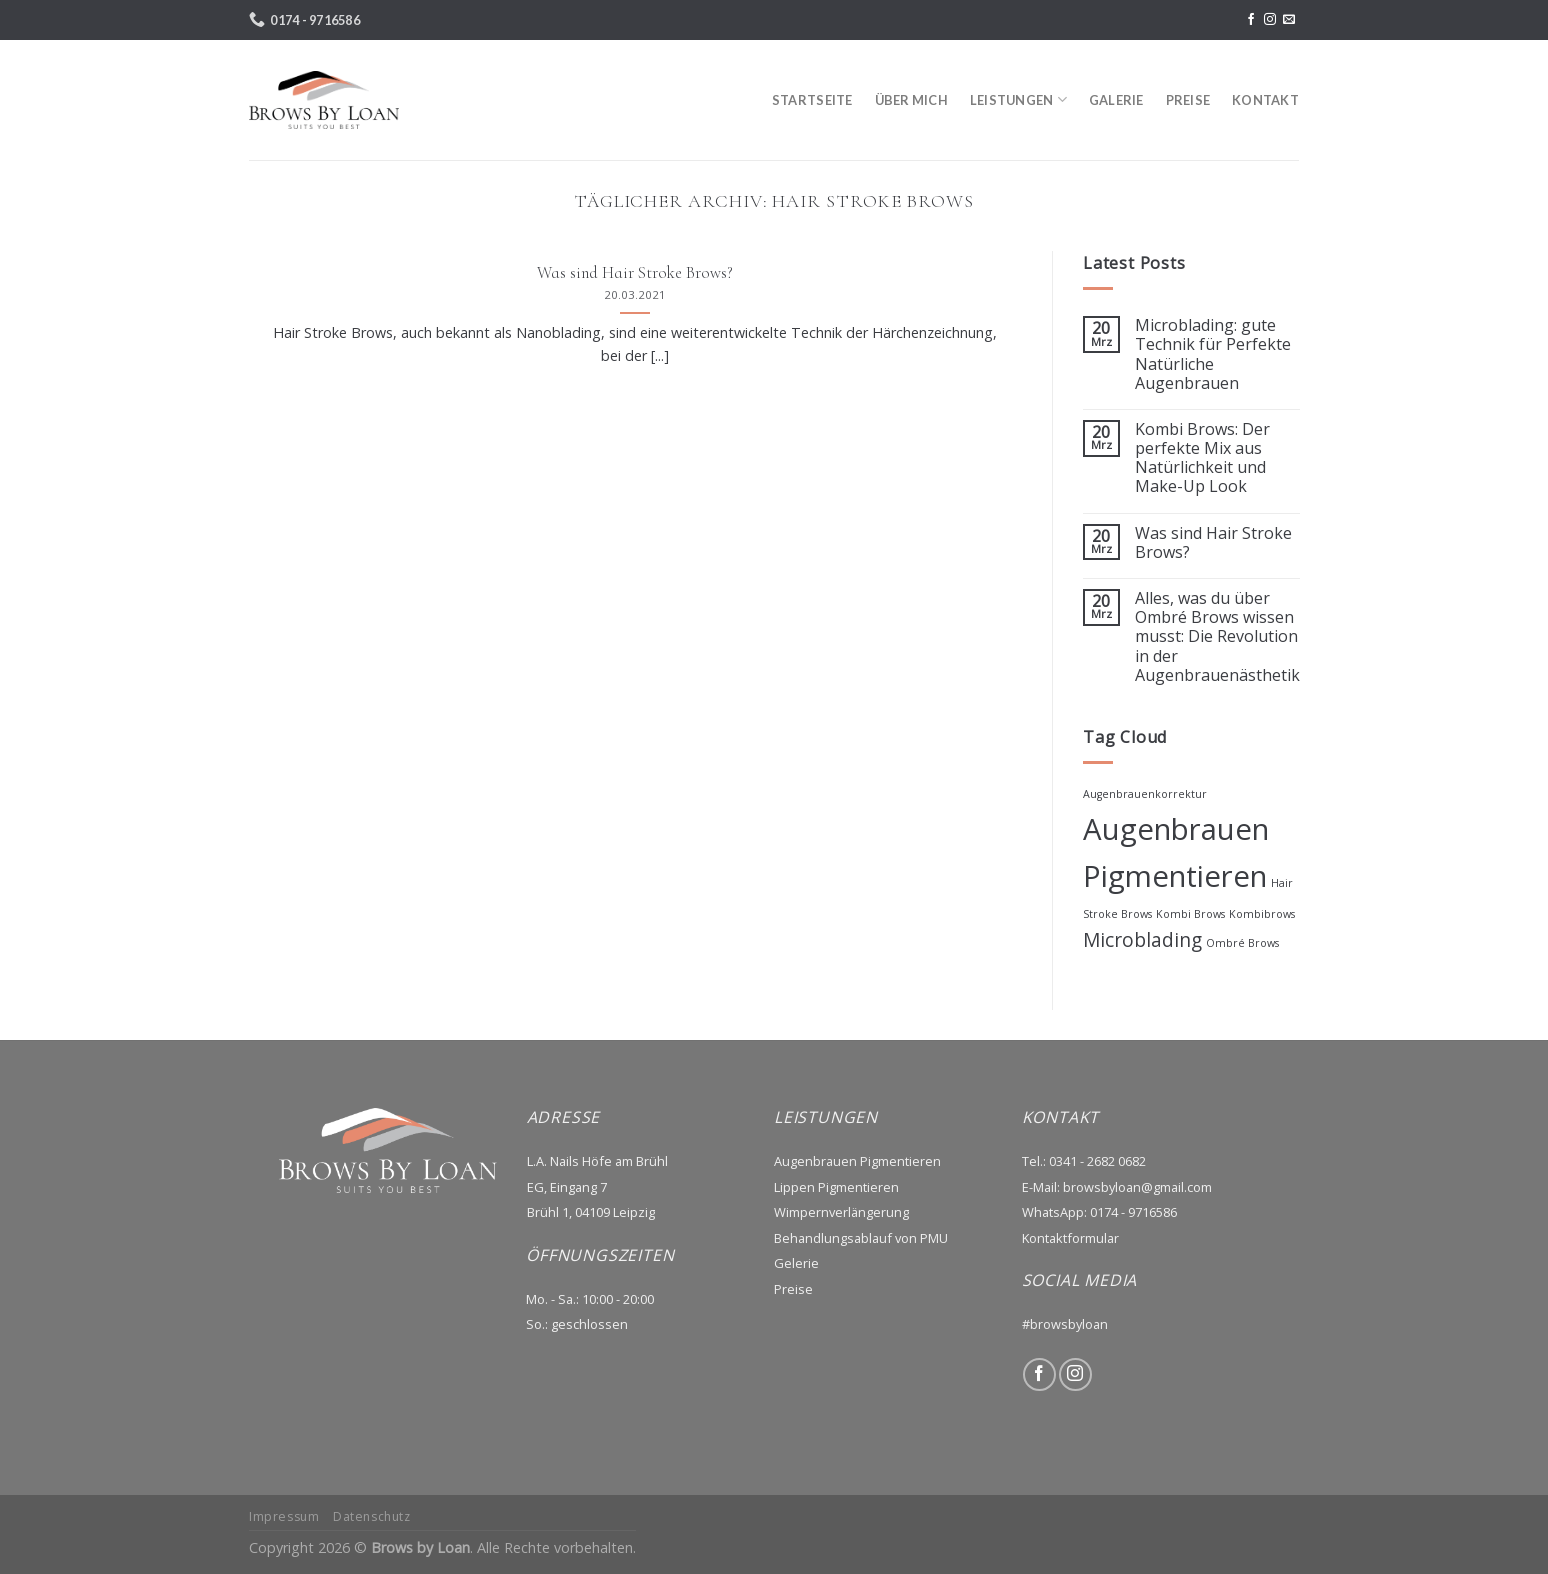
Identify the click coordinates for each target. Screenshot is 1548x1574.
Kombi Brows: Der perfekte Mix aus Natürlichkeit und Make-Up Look (1201, 458)
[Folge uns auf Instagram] (1270, 20)
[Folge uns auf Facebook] (1251, 20)
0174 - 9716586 (1133, 1212)
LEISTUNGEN (1018, 99)
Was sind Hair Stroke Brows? (1212, 543)
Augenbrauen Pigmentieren (857, 1161)
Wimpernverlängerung (841, 1212)
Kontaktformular (1070, 1238)
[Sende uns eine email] (1289, 20)
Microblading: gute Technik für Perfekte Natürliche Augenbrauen (1212, 354)
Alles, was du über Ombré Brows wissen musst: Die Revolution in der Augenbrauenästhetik (1216, 637)
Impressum (284, 1516)
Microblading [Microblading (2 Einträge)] (1142, 940)
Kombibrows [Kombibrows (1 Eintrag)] (1262, 914)
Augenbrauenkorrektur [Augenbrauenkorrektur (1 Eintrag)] (1145, 794)
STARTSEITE (812, 100)
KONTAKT (1265, 100)
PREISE (1188, 100)
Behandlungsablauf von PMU (861, 1238)
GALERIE (1116, 100)
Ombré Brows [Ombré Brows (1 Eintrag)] (1242, 943)
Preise (793, 1289)
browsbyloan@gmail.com (1137, 1187)
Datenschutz (372, 1516)
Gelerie (796, 1263)
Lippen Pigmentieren (836, 1187)
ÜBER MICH (911, 100)
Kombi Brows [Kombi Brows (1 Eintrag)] (1190, 914)
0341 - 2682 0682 (1097, 1161)
